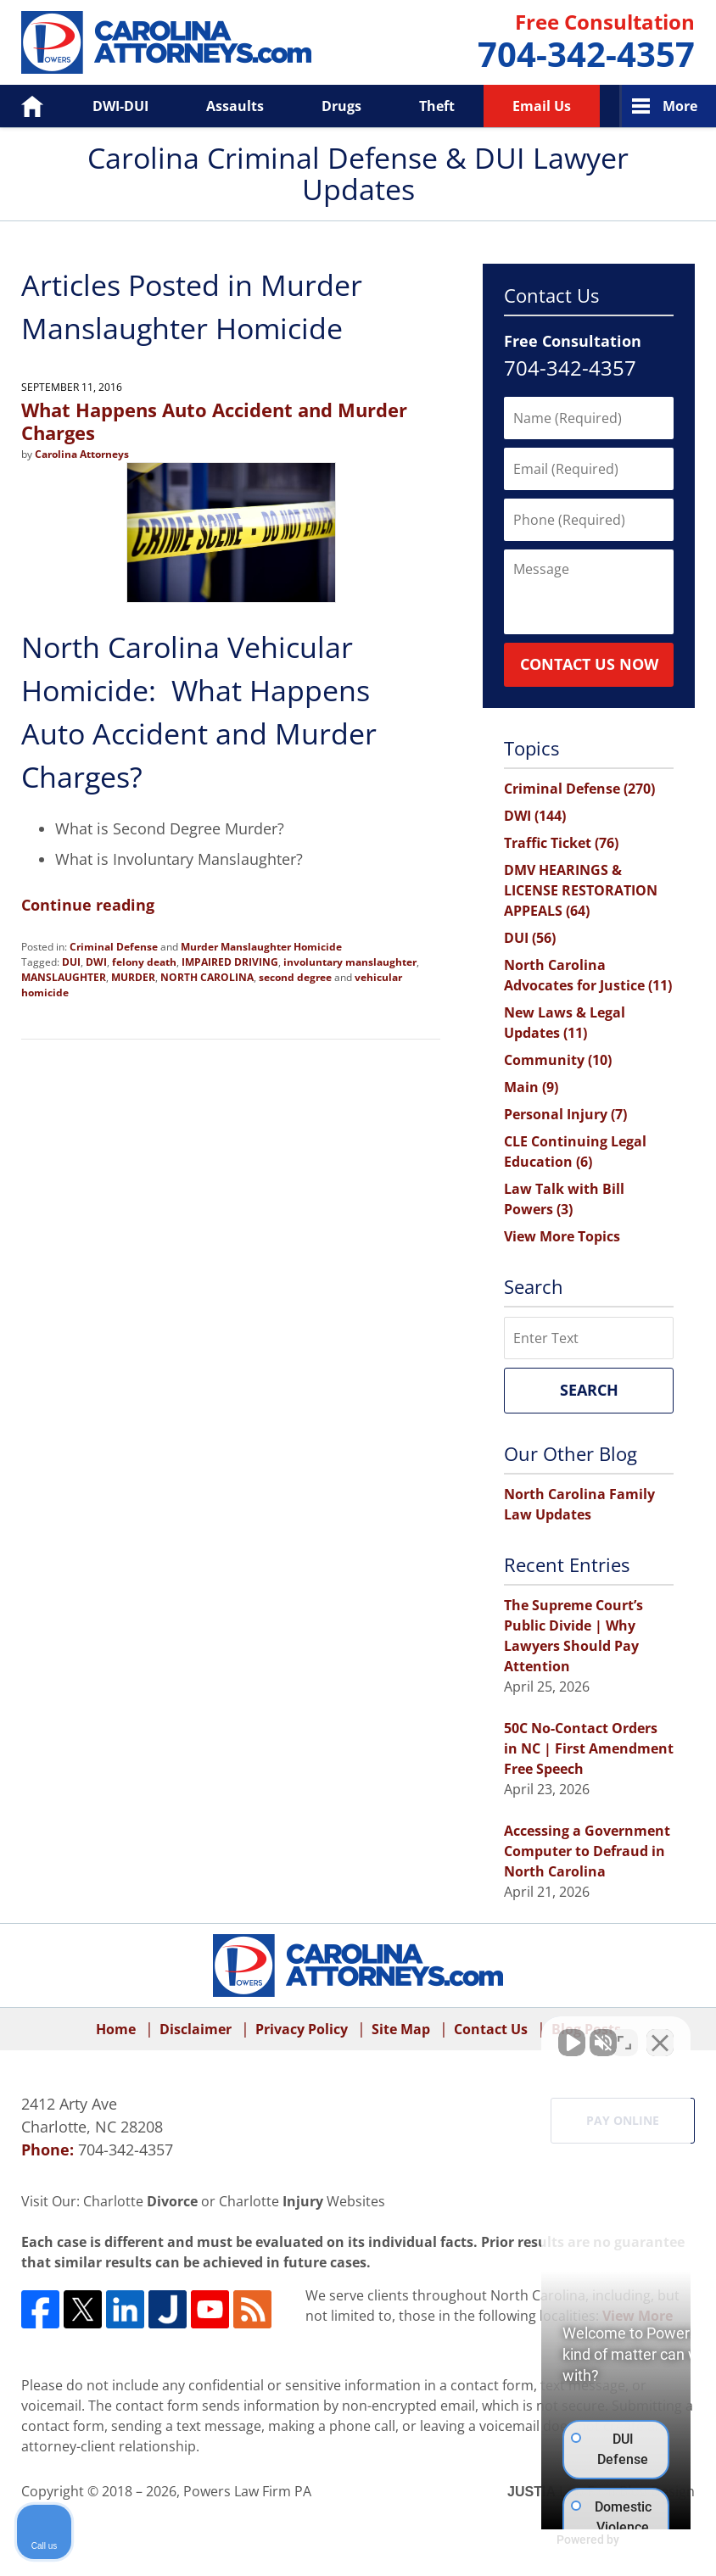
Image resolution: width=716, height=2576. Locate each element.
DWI (96, 962)
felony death (144, 962)
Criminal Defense (114, 947)
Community (558, 1060)
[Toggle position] (624, 2034)
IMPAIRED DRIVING (230, 962)
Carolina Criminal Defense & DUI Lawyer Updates (166, 42)
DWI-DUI (120, 106)
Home (20, 106)
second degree (295, 977)
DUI (71, 962)
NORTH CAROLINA (207, 977)
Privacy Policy (301, 2029)
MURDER (133, 977)
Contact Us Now (589, 664)
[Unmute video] (415, 2034)
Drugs (341, 106)
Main (531, 1087)
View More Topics (562, 1236)
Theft (437, 106)
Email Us (541, 106)
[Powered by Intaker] (571, 2540)
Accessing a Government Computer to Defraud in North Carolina (587, 1851)
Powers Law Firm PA (247, 2491)
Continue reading (87, 905)
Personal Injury (565, 1114)
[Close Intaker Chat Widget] (660, 2034)
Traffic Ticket (561, 843)
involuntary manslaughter (350, 962)
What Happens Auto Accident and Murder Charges (214, 420)
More (680, 106)
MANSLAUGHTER (63, 977)
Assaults (235, 106)
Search (589, 1390)
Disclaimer (195, 2029)
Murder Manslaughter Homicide (261, 947)
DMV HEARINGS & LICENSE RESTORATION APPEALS (580, 890)
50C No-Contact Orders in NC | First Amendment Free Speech (589, 1748)
